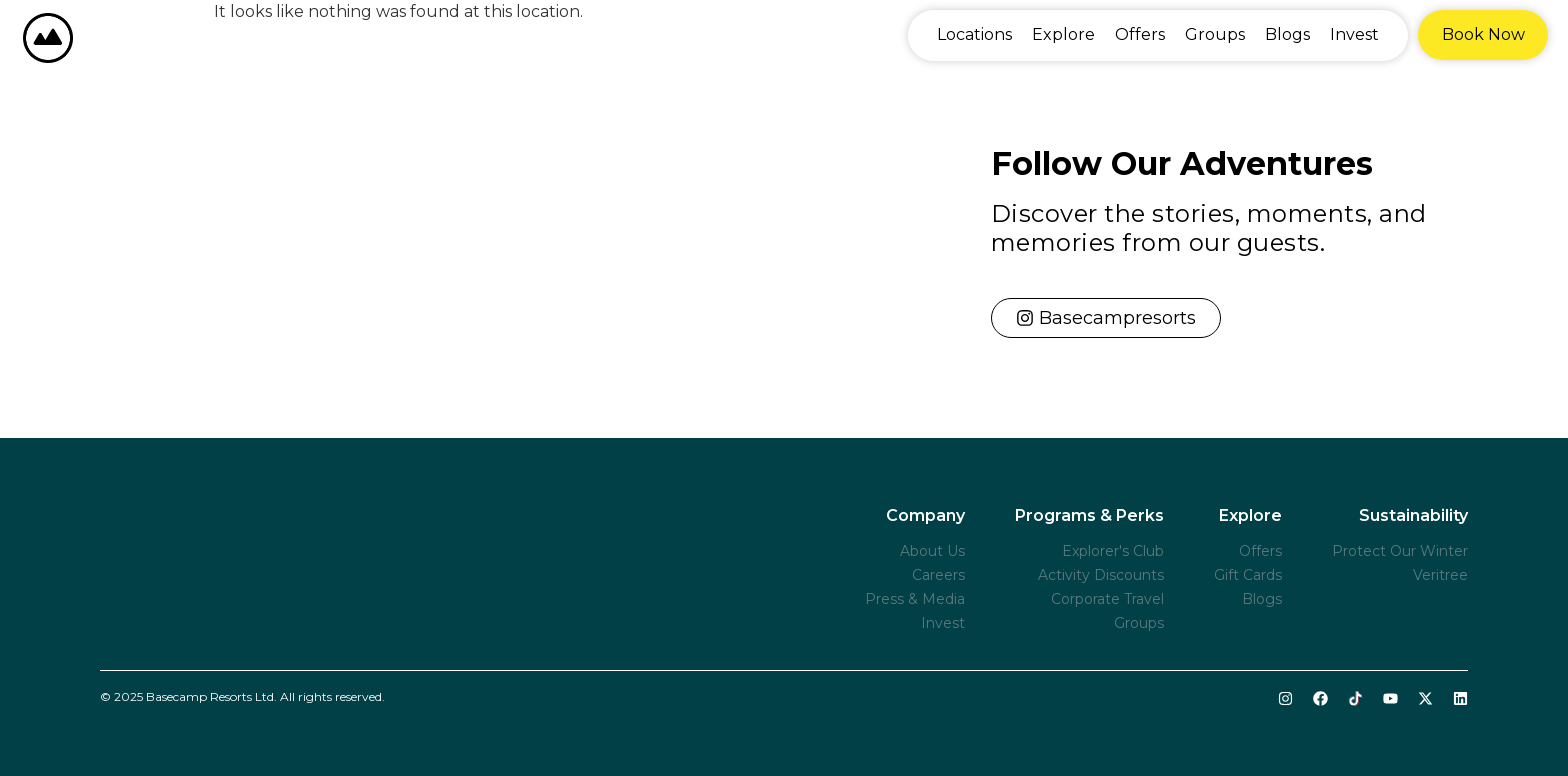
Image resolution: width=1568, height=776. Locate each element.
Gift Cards (1248, 575)
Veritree (1440, 575)
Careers (938, 575)
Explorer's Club (1113, 551)
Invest (1354, 34)
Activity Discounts (1101, 575)
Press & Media (915, 599)
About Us (932, 551)
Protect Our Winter (1400, 551)
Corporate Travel (1107, 599)
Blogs (1287, 34)
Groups (1215, 34)
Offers (1140, 34)
